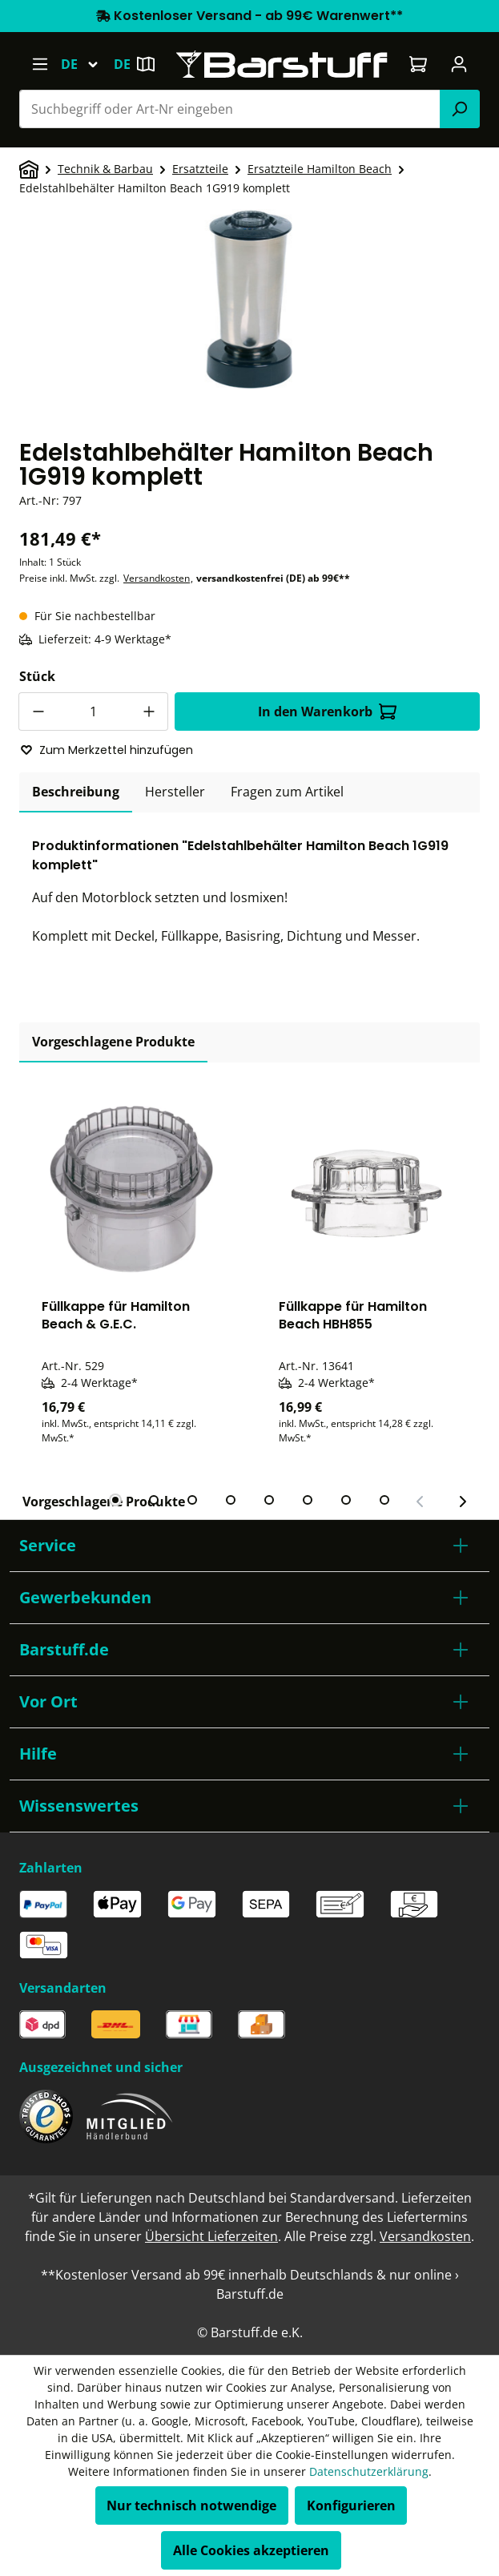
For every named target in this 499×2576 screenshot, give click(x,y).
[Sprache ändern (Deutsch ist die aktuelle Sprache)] (87, 64)
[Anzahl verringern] (37, 711)
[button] (249, 1545)
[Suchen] (460, 109)
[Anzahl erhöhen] (149, 711)
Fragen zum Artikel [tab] (287, 791)
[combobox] (230, 109)
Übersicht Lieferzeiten (211, 2236)
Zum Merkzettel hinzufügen (106, 750)
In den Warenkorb (327, 711)
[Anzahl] (93, 711)
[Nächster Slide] (462, 1501)
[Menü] (39, 64)
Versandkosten (156, 578)
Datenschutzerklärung (369, 2471)
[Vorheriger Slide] (420, 1501)
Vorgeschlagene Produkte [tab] (113, 1041)
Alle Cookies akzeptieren (251, 2550)
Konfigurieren (351, 2505)
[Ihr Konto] (459, 64)
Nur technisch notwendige (191, 2505)
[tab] (75, 792)
